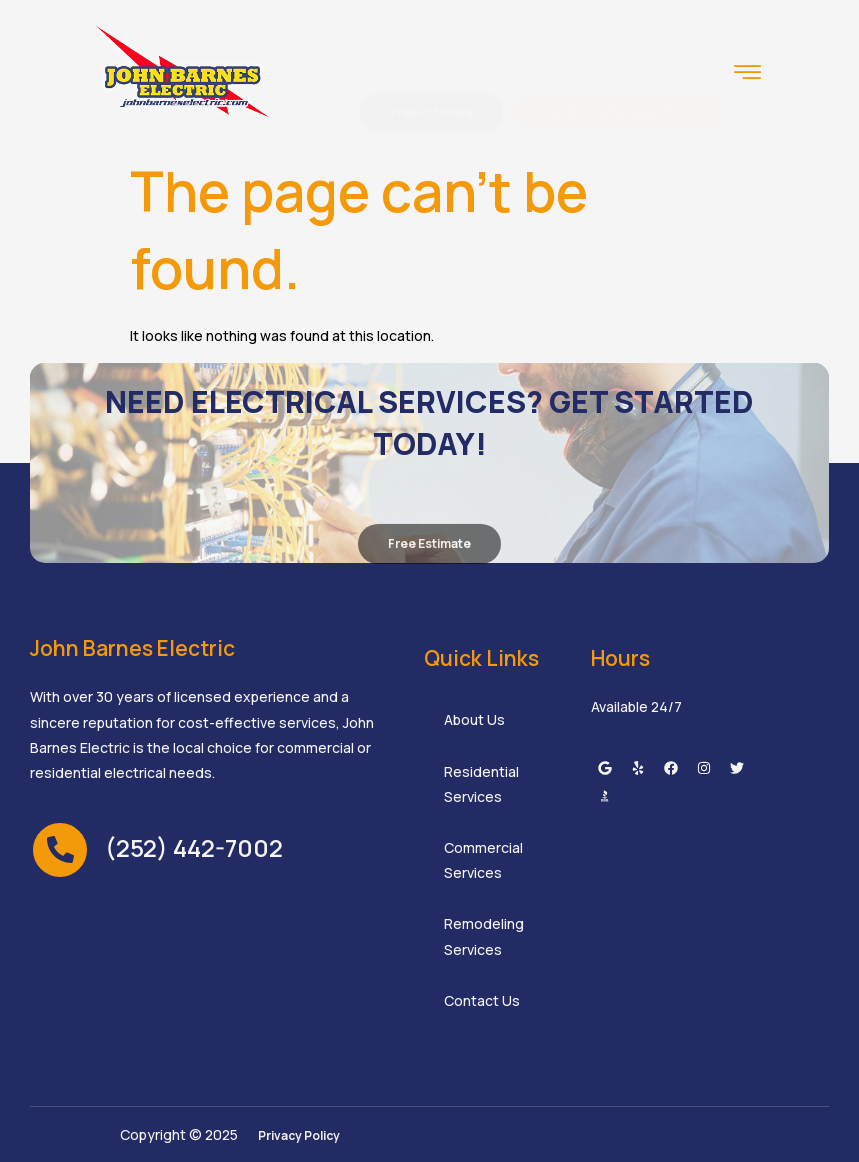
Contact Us (482, 1000)
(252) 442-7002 (194, 847)
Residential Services (481, 784)
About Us (474, 719)
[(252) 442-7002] (60, 850)
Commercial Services (483, 860)
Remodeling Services (484, 936)
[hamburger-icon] (747, 74)
